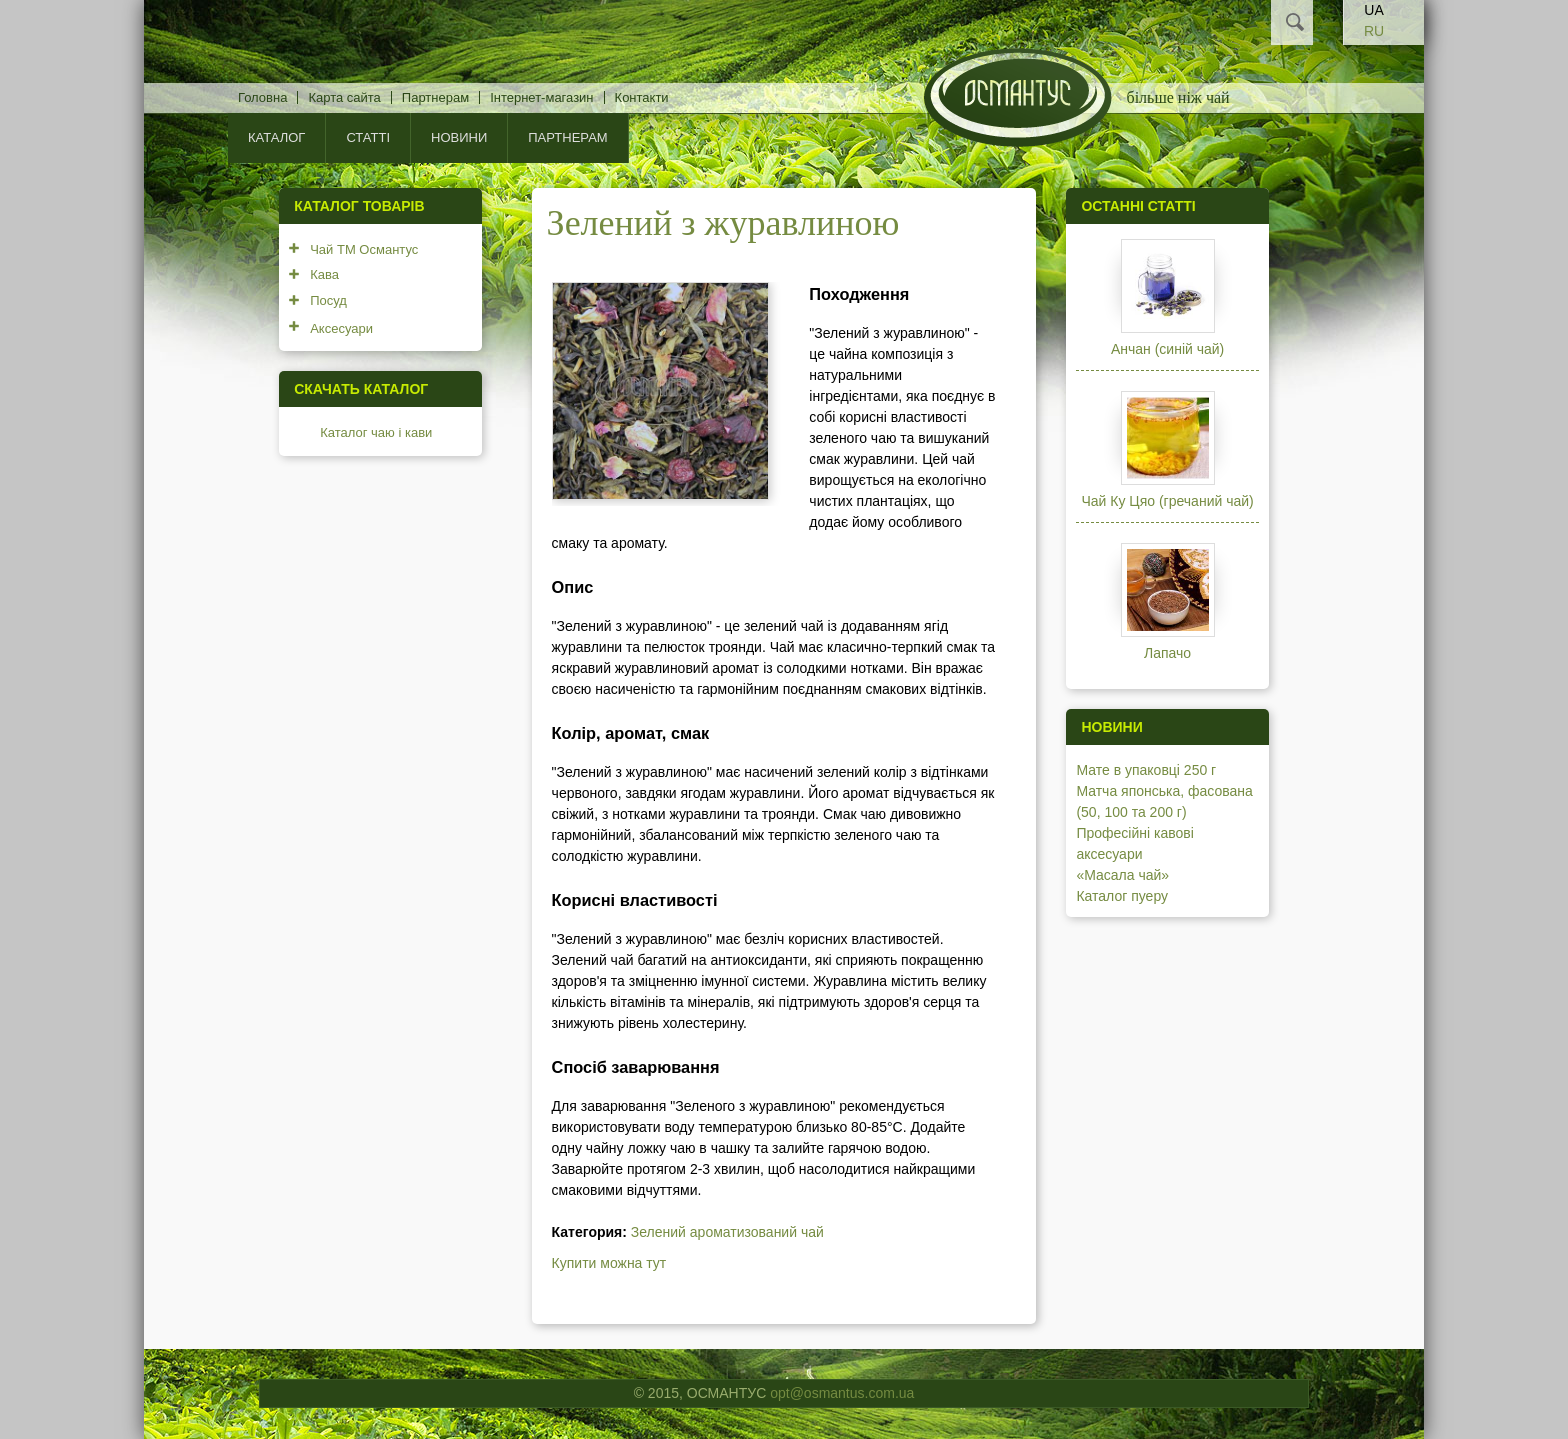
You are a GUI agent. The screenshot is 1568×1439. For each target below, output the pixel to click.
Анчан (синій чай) (1167, 349)
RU (1374, 31)
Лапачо (1167, 653)
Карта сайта (344, 97)
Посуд (328, 300)
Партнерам (435, 97)
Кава (324, 274)
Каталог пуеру (1122, 896)
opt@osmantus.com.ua (842, 1393)
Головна (262, 97)
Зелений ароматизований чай (727, 1232)
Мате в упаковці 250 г (1146, 770)
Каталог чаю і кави (376, 432)
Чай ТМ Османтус (364, 249)
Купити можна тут (609, 1263)
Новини (459, 137)
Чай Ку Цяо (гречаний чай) (1167, 501)
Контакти (642, 97)
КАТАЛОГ (276, 137)
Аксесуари (341, 328)
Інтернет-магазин (541, 97)
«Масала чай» (1122, 875)
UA (1373, 10)
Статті (368, 137)
